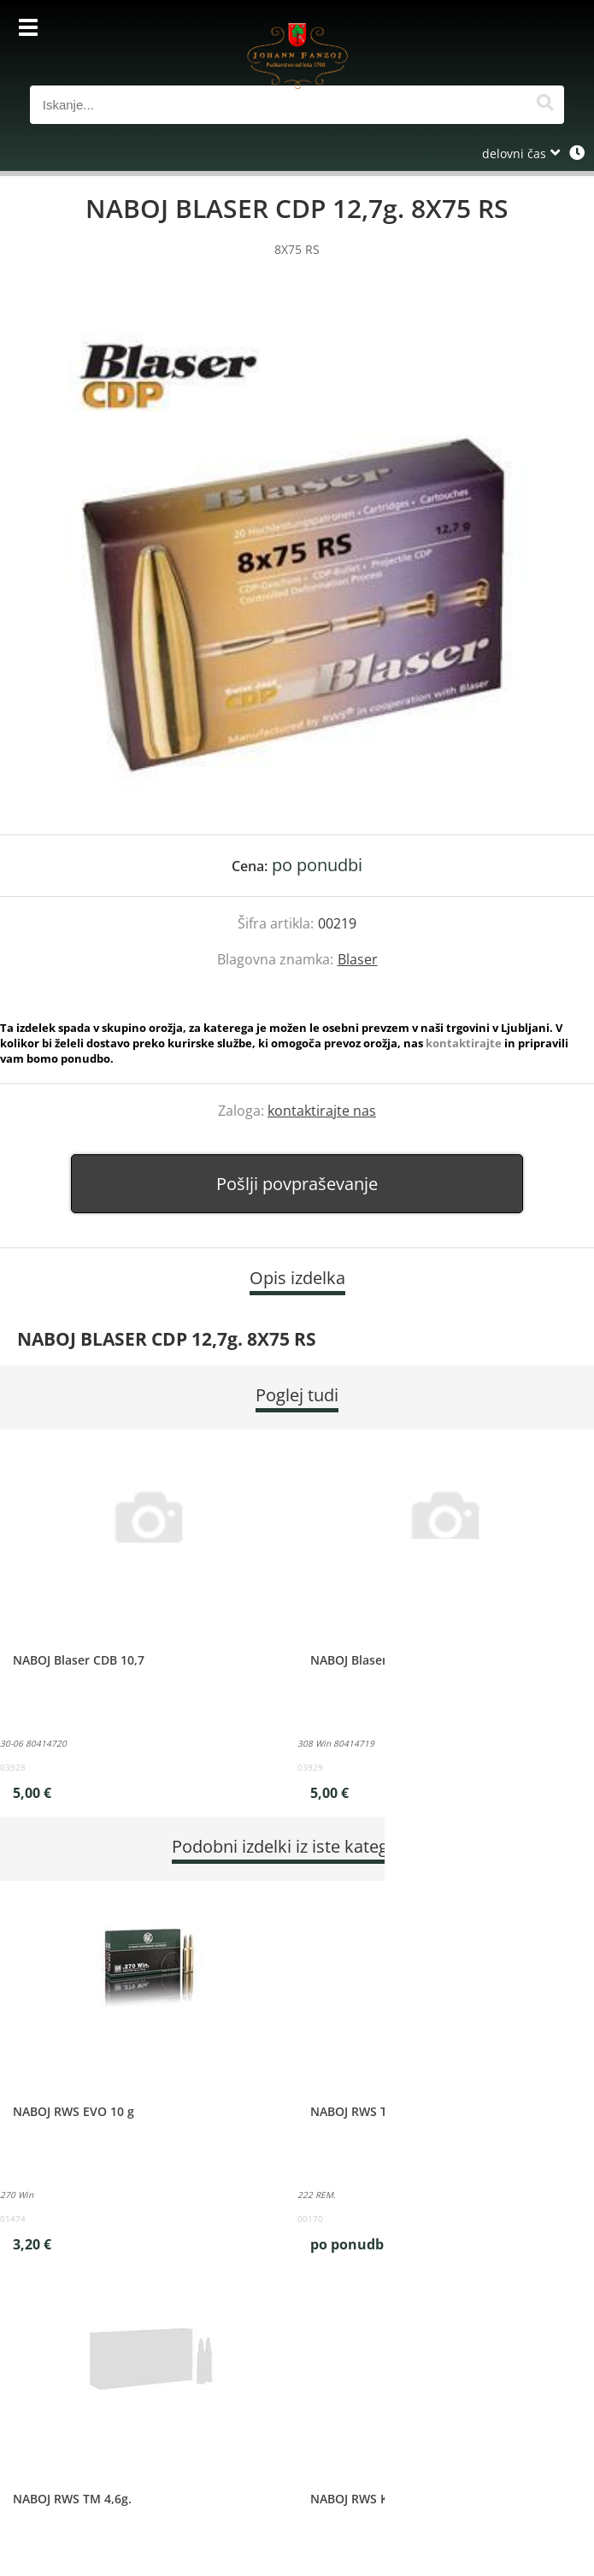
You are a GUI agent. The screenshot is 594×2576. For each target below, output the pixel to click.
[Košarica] (547, 30)
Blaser (358, 959)
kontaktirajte (464, 1043)
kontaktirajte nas (322, 1110)
